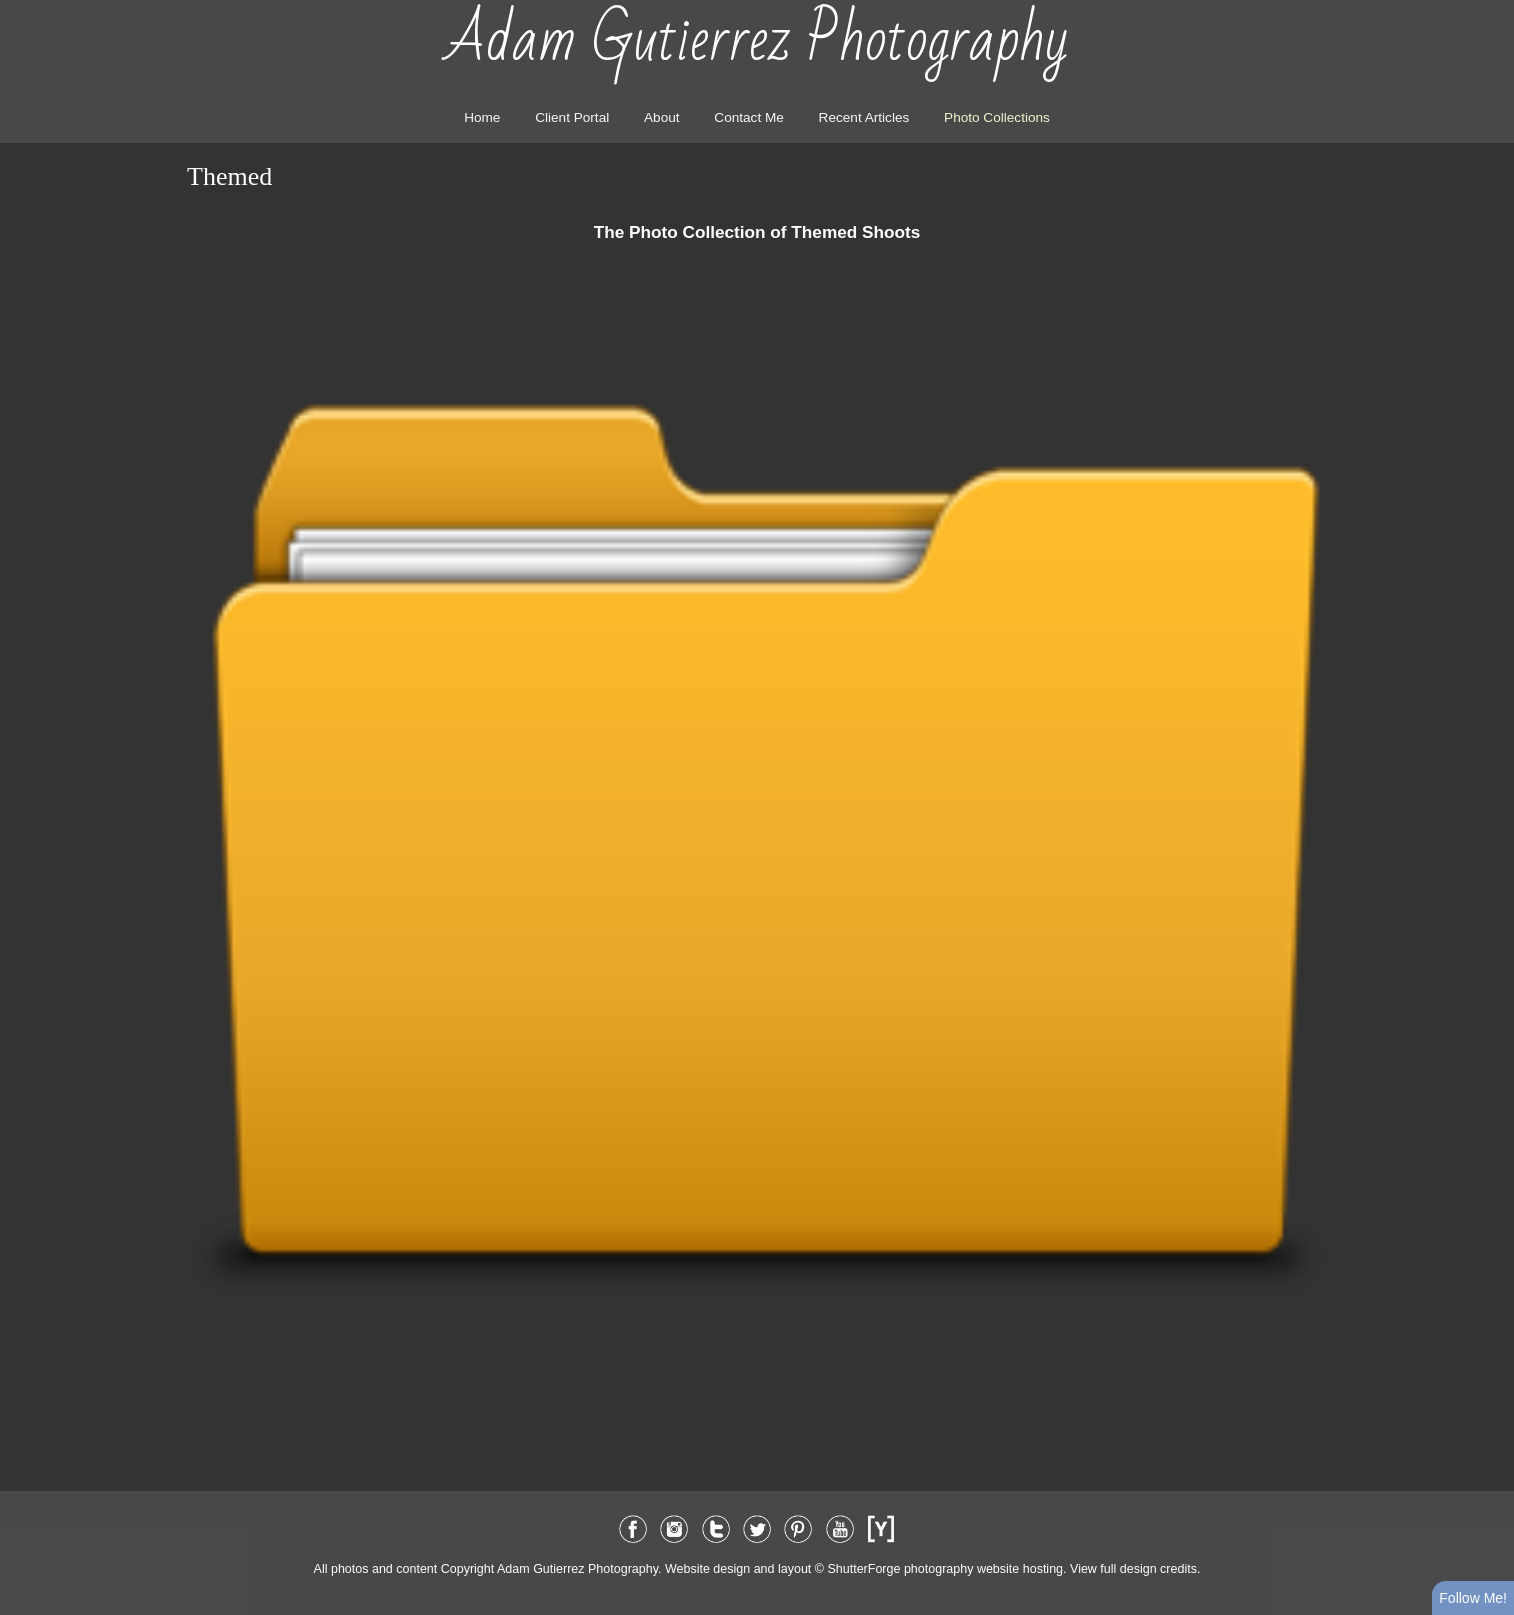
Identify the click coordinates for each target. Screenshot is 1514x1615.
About (662, 117)
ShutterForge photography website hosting (945, 1569)
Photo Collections (997, 117)
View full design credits (1133, 1569)
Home (482, 117)
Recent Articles (864, 117)
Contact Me (749, 117)
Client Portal (572, 117)
